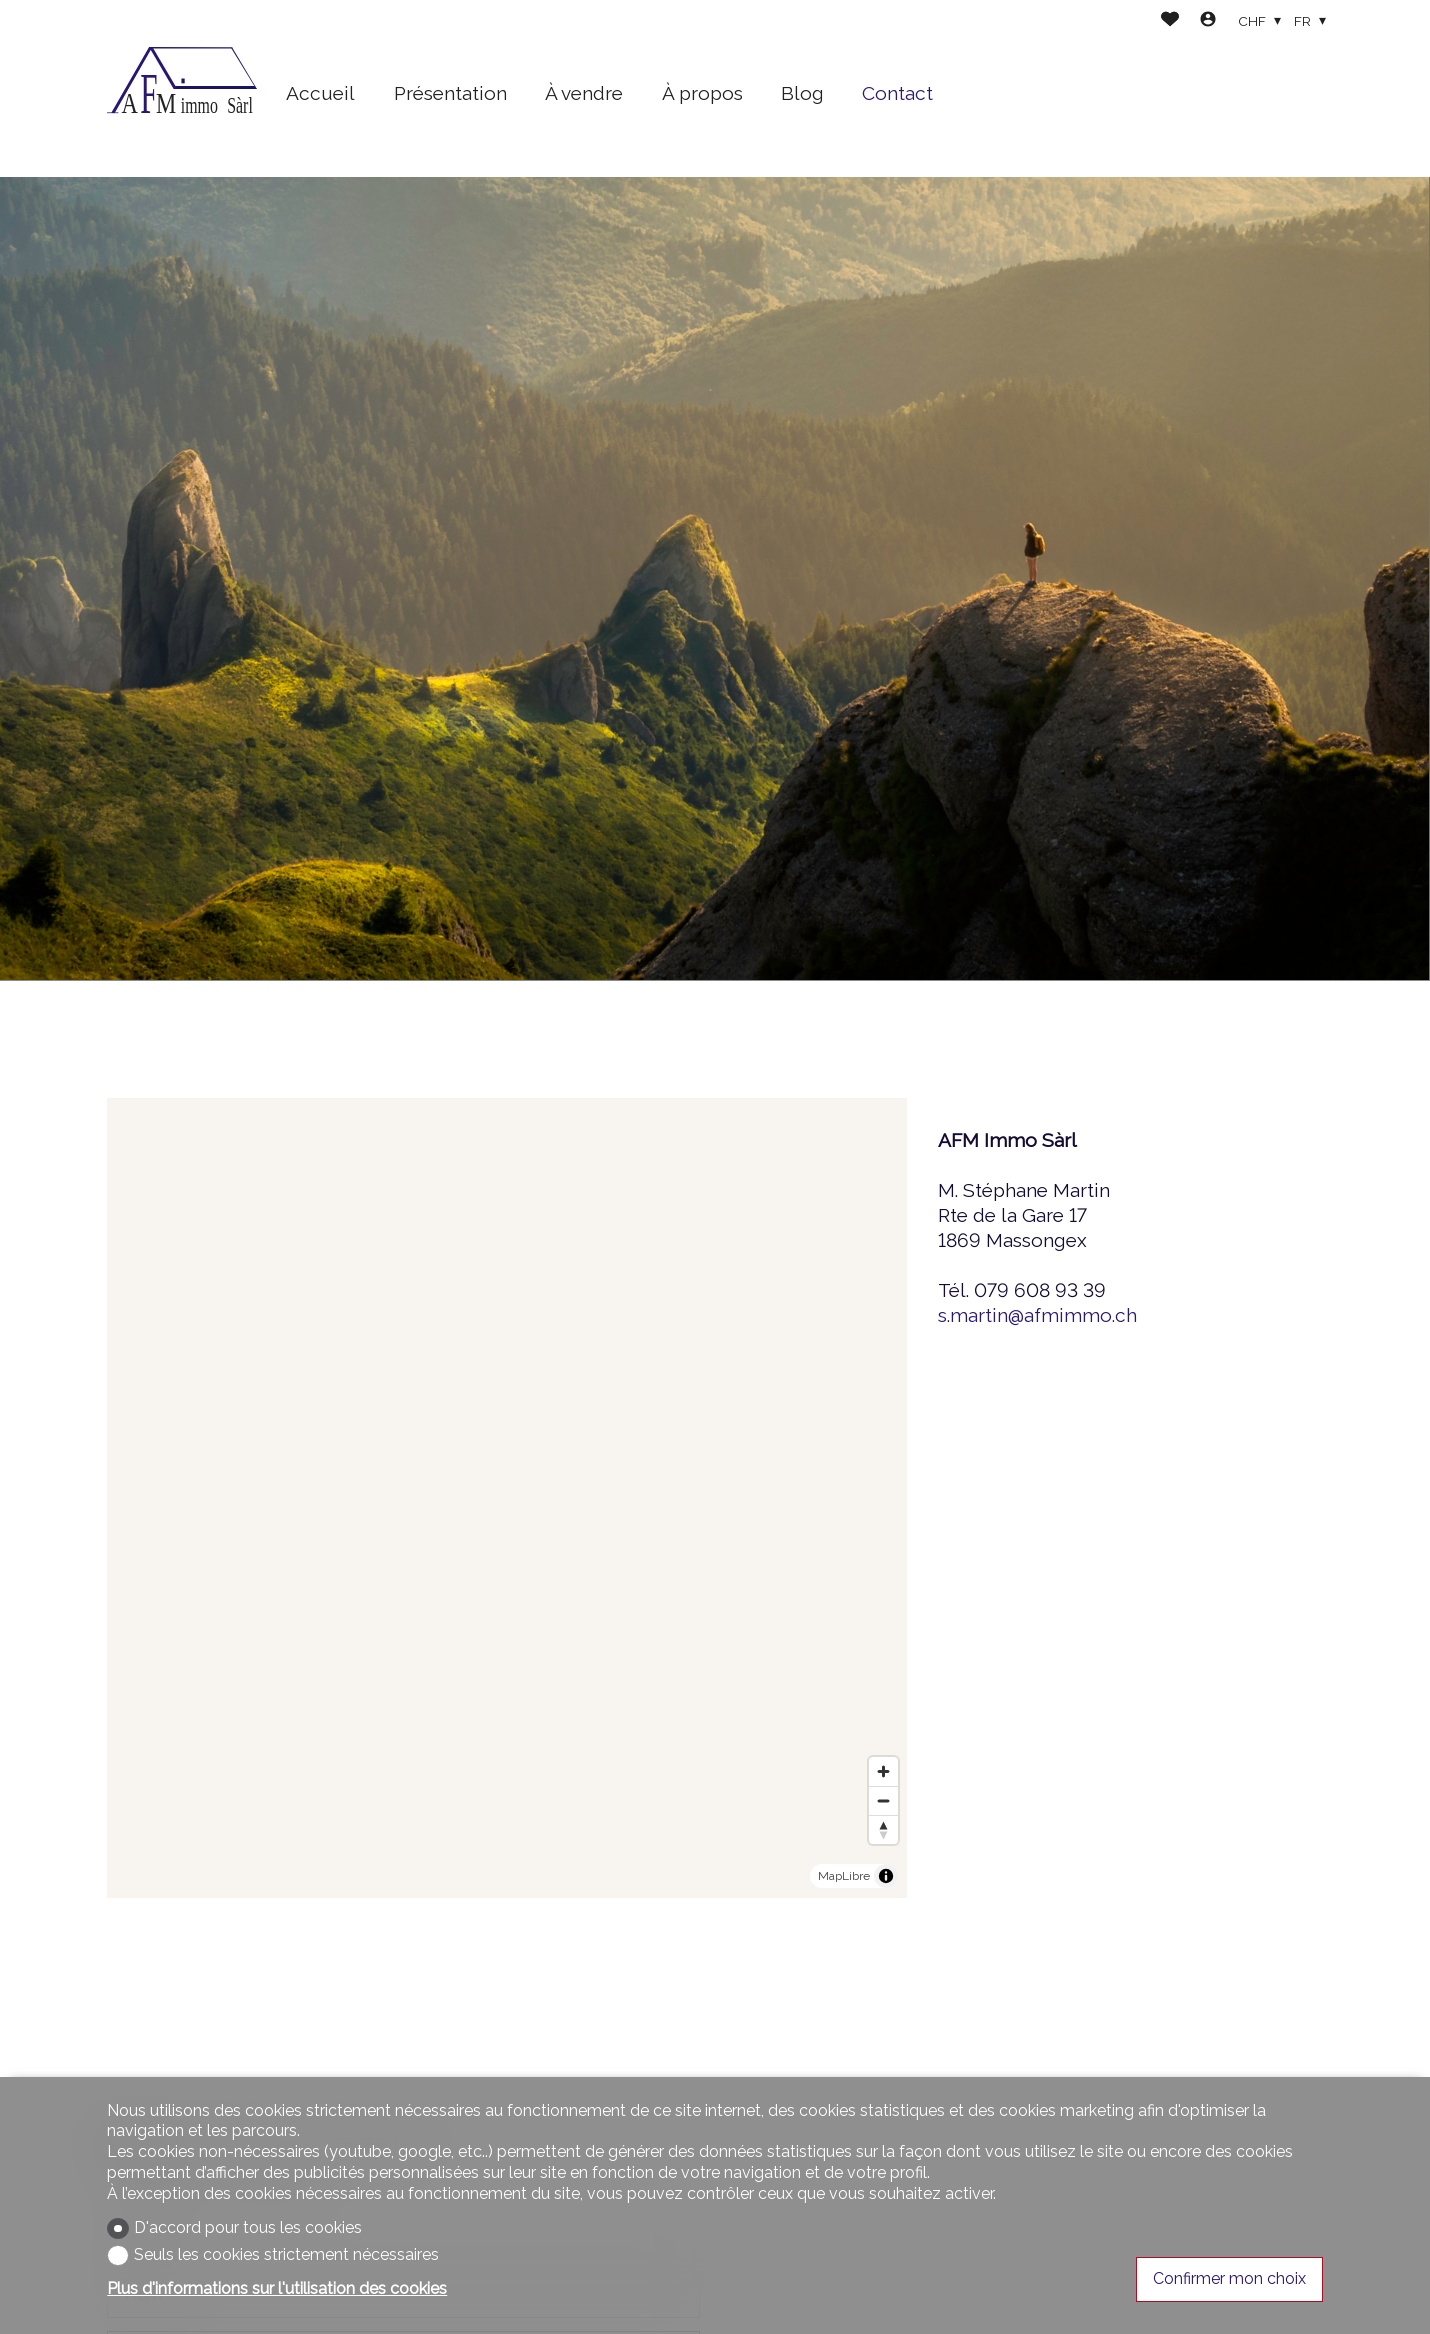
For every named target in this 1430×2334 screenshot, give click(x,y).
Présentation (450, 93)
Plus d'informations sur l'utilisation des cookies (277, 2288)
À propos (702, 93)
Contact (897, 93)
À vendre (584, 93)
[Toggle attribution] (886, 1876)
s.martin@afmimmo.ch (1037, 1315)
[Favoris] (1170, 21)
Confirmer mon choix (1229, 2278)
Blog (802, 93)
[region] (507, 1498)
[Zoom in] (883, 1771)
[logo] (182, 89)
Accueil (320, 93)
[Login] (1208, 21)
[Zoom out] (883, 1800)
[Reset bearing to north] (883, 1829)
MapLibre (844, 1876)
